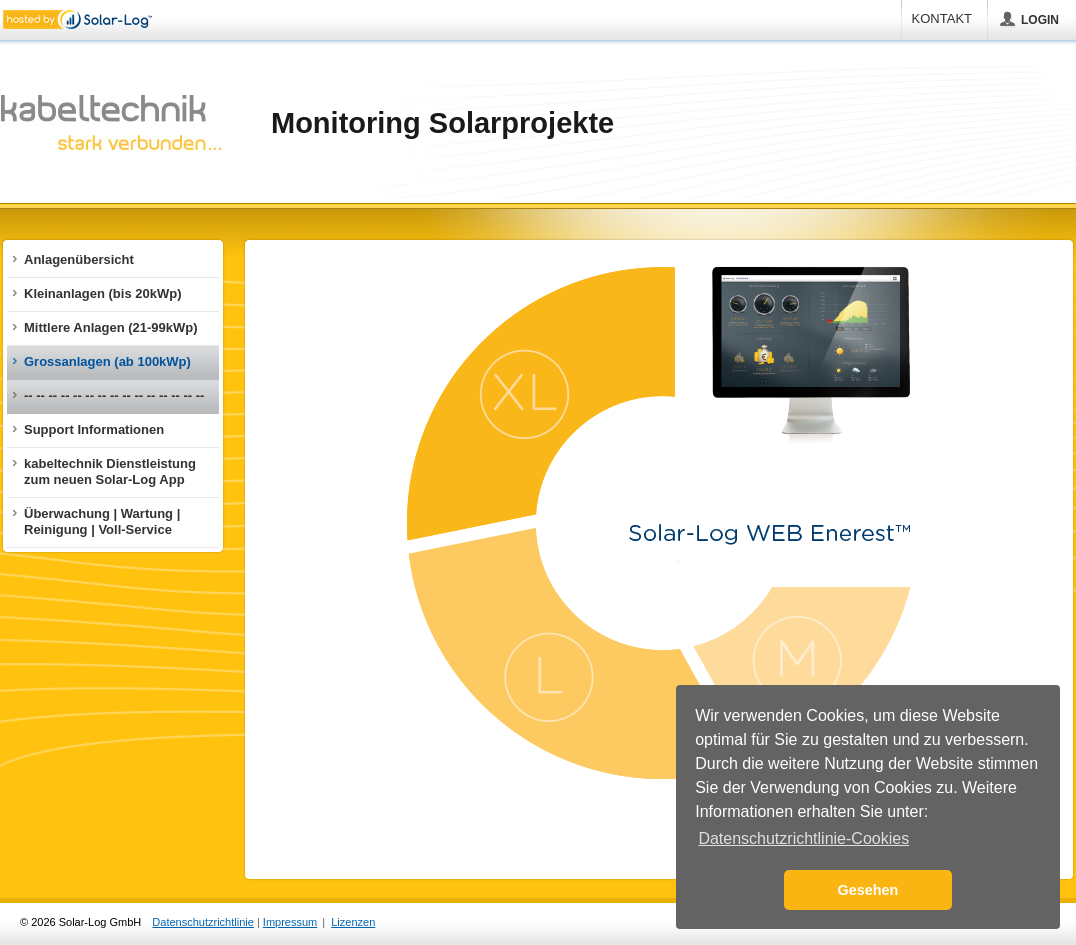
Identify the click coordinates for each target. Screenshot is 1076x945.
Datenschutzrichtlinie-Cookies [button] (803, 838)
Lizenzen (353, 922)
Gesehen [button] (868, 890)
